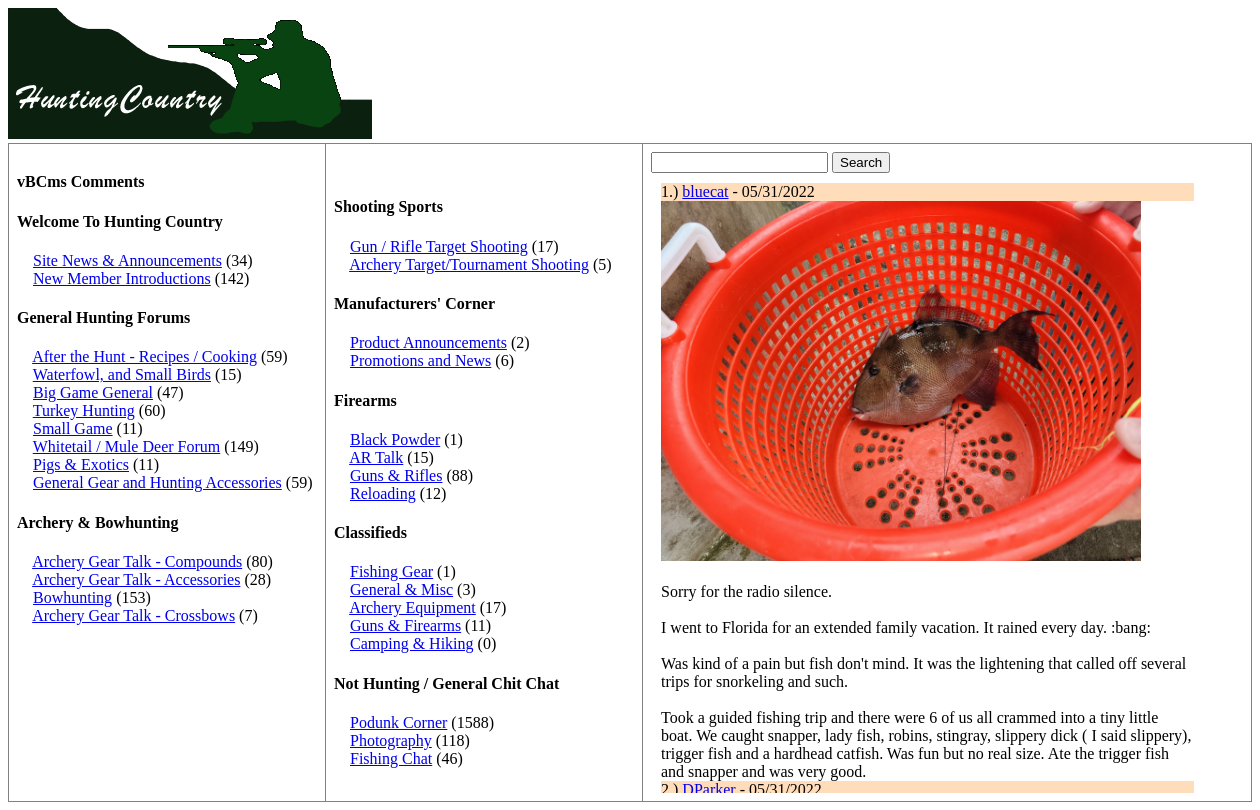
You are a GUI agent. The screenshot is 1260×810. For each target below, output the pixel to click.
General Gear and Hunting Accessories (157, 482)
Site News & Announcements (127, 260)
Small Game (73, 428)
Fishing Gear (391, 571)
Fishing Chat (391, 758)
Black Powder (395, 439)
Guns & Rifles (396, 475)
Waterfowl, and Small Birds (122, 374)
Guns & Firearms (405, 625)
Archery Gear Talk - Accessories (136, 579)
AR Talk (376, 457)
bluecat (705, 191)
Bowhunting (72, 597)
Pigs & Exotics (81, 464)
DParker (708, 789)
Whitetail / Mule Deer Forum (127, 446)
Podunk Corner (398, 722)
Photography (391, 740)
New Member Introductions (122, 278)
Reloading (383, 493)
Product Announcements (428, 342)
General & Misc (401, 589)
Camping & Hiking (412, 643)
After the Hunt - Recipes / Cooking (144, 356)
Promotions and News (420, 360)
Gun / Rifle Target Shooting (439, 246)
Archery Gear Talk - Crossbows (133, 615)
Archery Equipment (412, 607)
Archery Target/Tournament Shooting (469, 264)
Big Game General (93, 392)
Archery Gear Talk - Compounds (137, 561)
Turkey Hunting (84, 410)
